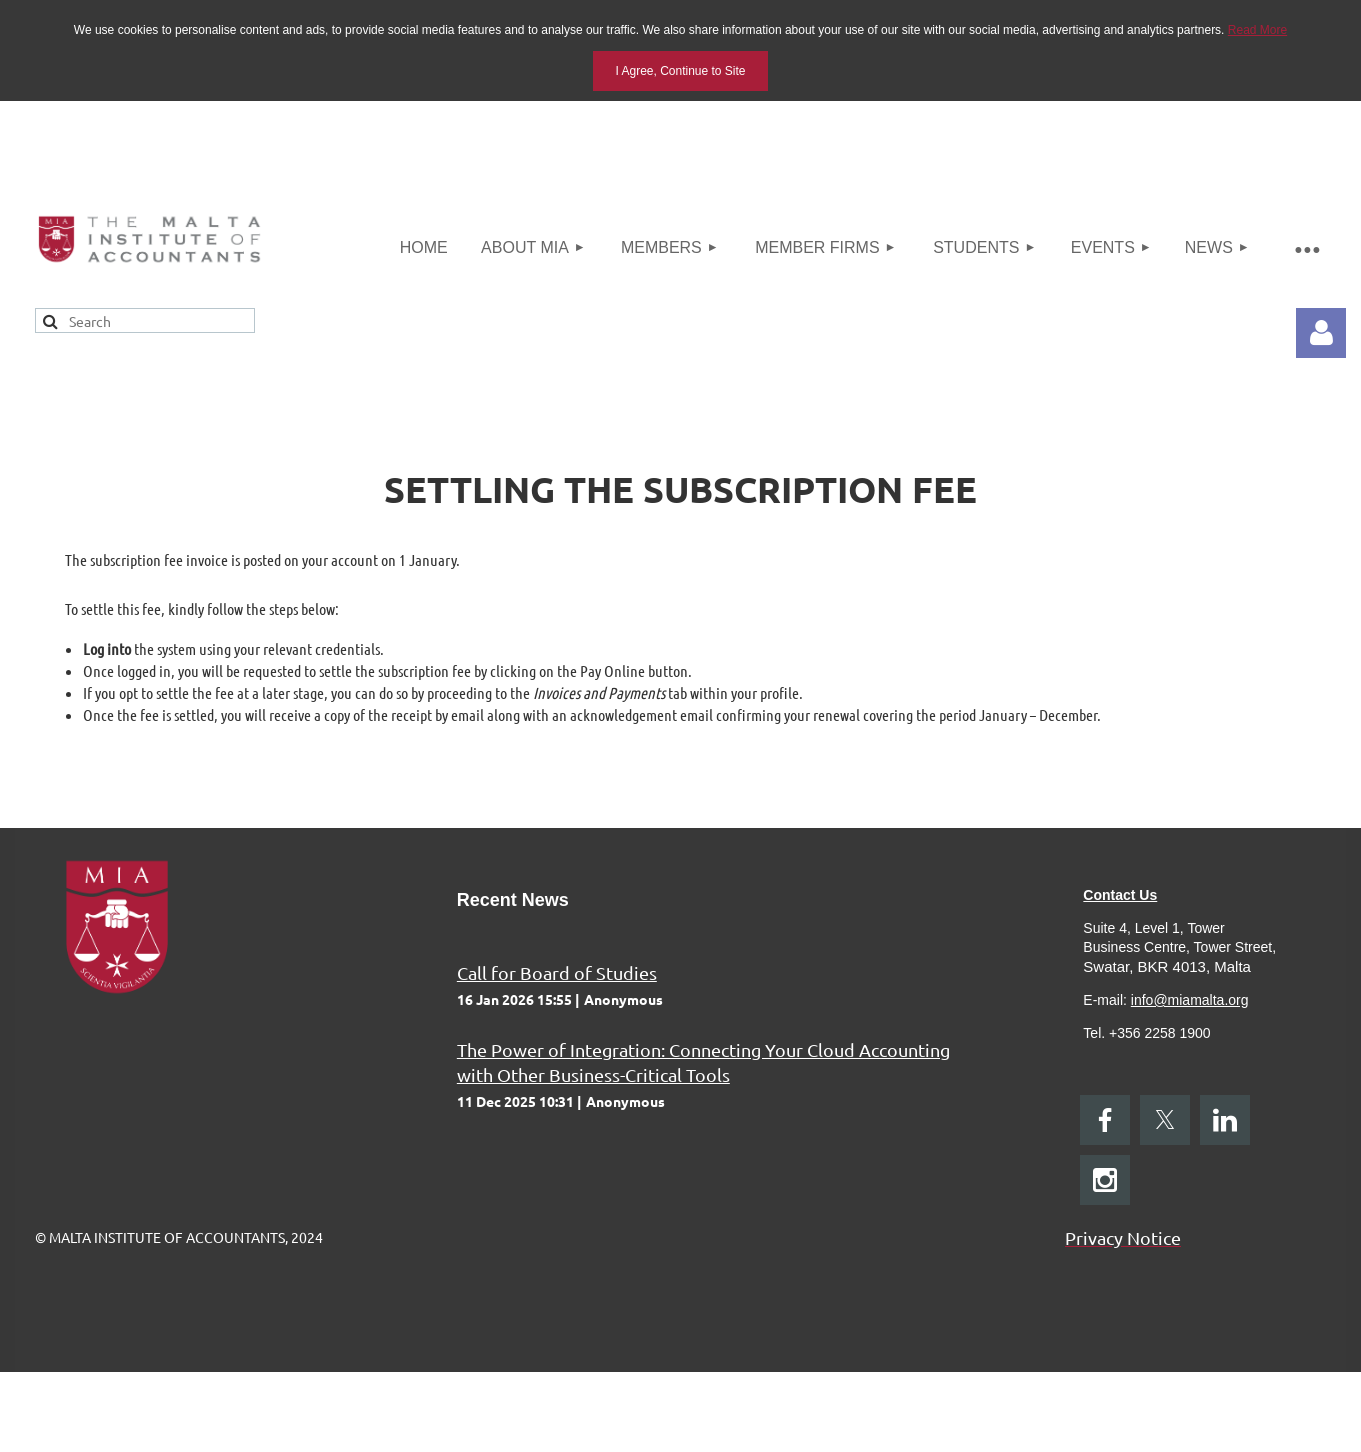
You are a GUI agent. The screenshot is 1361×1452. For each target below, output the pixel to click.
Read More (1257, 30)
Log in (1321, 333)
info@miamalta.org (1190, 1000)
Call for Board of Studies (557, 972)
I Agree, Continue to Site (680, 71)
